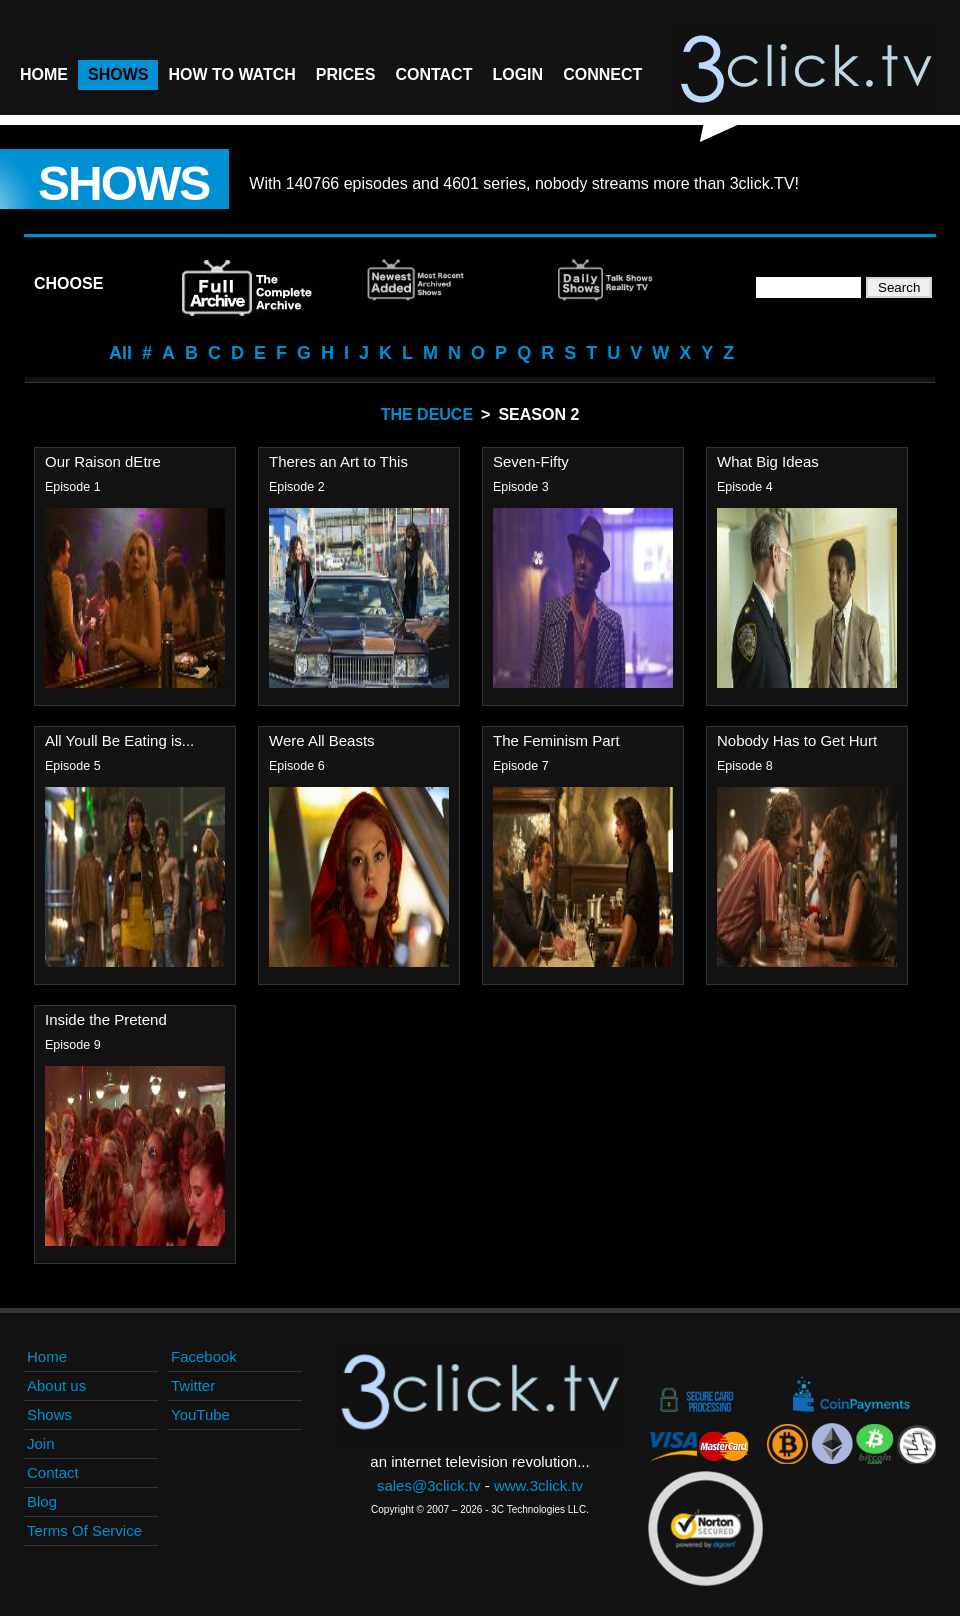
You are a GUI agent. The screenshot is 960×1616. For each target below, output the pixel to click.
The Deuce (427, 414)
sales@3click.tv (429, 1485)
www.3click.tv (538, 1485)
